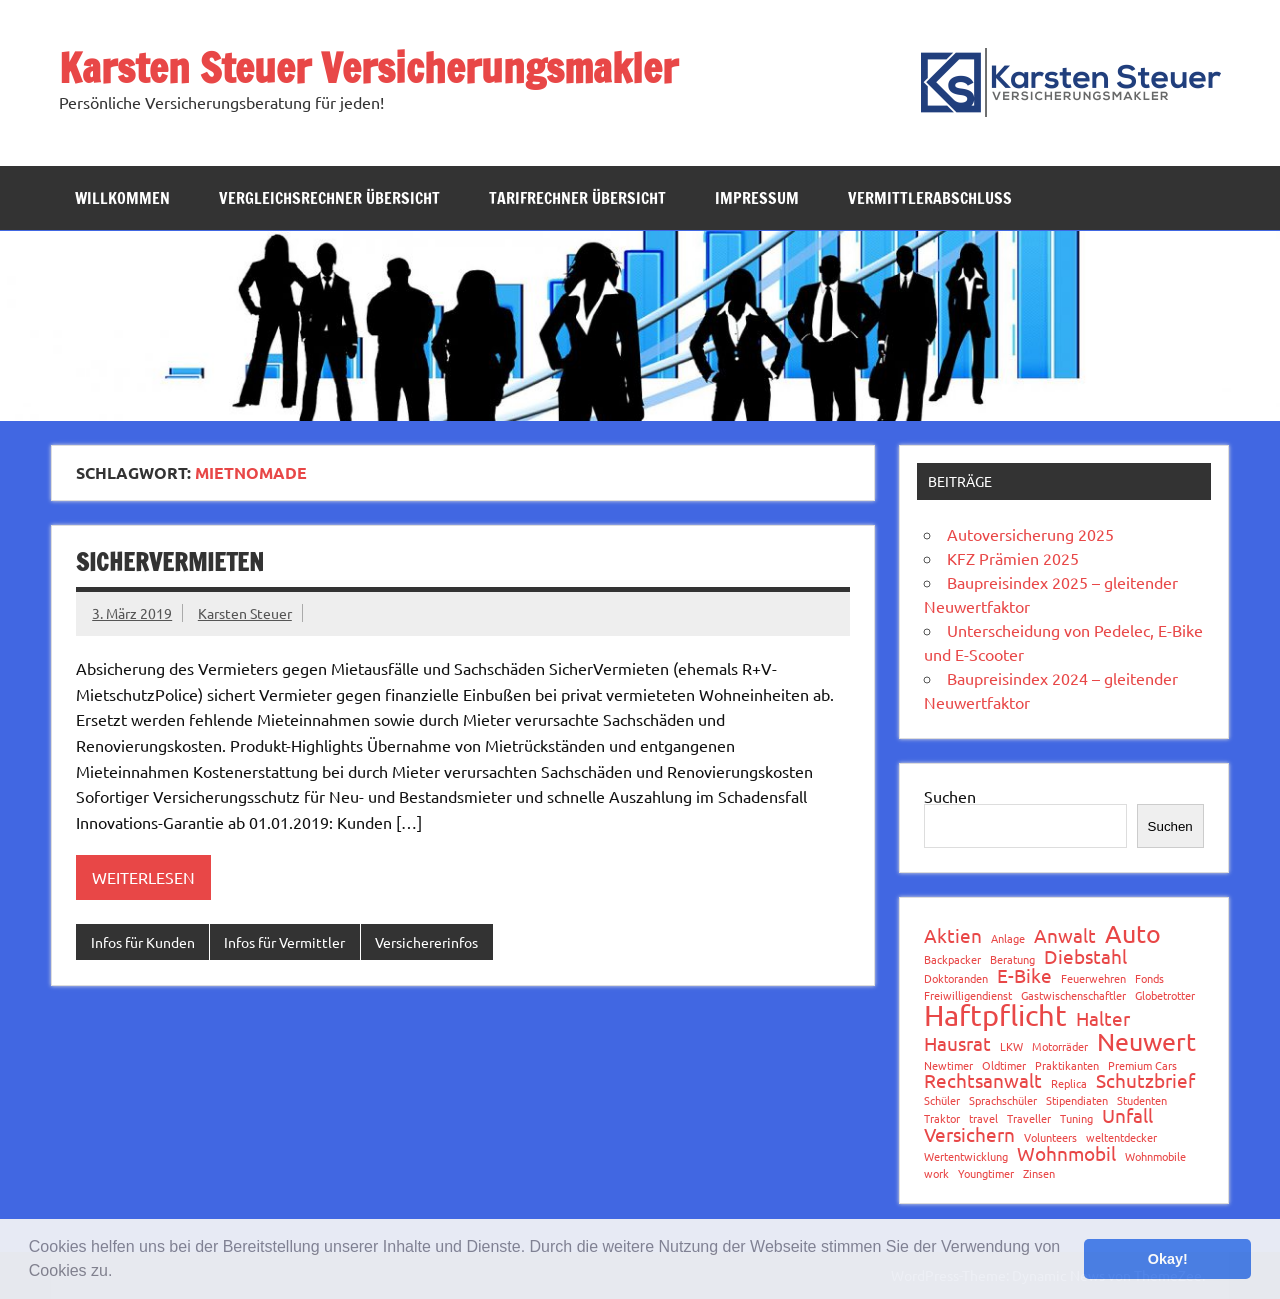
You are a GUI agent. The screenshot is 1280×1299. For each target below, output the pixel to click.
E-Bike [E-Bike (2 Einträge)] (1024, 975)
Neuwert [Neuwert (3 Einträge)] (1146, 1042)
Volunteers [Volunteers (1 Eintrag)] (1050, 1137)
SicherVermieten (170, 562)
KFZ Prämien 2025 (1013, 558)
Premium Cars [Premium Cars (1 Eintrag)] (1142, 1065)
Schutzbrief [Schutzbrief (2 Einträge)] (1145, 1080)
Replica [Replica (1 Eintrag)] (1069, 1083)
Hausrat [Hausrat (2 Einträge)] (957, 1043)
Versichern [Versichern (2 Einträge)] (969, 1134)
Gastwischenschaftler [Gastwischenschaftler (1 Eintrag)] (1073, 995)
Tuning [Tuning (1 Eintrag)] (1076, 1118)
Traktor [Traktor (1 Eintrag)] (942, 1118)
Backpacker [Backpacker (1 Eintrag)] (952, 959)
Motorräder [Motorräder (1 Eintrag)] (1060, 1046)
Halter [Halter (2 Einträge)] (1103, 1018)
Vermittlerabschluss (930, 198)
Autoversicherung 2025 (1030, 534)
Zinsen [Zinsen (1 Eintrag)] (1039, 1173)
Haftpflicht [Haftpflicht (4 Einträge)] (995, 1015)
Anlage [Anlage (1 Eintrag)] (1008, 938)
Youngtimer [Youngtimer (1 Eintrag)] (986, 1173)
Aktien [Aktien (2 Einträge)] (953, 935)
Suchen (950, 796)
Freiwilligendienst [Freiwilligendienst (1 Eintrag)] (968, 995)
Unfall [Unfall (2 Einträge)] (1127, 1115)
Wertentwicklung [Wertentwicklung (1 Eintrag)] (966, 1156)
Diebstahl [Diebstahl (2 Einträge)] (1085, 956)
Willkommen (122, 198)
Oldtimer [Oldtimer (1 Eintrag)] (1004, 1065)
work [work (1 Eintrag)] (936, 1173)
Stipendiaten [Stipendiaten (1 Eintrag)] (1077, 1100)
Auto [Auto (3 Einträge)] (1133, 934)
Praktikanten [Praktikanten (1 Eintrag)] (1067, 1065)
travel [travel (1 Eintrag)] (983, 1118)
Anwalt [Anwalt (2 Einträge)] (1065, 935)
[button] (120, 1273)
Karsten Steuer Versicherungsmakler (368, 67)
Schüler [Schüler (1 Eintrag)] (942, 1100)
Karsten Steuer (245, 613)
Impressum (757, 198)
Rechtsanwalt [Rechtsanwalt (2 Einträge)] (983, 1080)
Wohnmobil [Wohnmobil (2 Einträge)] (1066, 1153)
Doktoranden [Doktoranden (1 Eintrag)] (956, 978)
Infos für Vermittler (284, 942)
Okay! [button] (1168, 1259)
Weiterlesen (143, 877)
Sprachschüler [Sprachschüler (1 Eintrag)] (1003, 1100)
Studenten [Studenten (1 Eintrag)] (1142, 1100)
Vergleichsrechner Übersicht (329, 198)
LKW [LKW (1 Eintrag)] (1011, 1046)
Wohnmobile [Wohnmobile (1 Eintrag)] (1155, 1156)
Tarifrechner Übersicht (577, 198)
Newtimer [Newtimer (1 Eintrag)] (948, 1065)
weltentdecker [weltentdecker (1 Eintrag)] (1121, 1137)
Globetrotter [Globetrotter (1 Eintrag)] (1165, 995)
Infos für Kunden (143, 942)
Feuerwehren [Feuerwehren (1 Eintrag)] (1093, 978)
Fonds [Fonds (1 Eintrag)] (1149, 978)
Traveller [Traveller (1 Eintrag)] (1029, 1118)
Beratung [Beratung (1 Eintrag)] (1012, 959)
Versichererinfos (426, 942)
